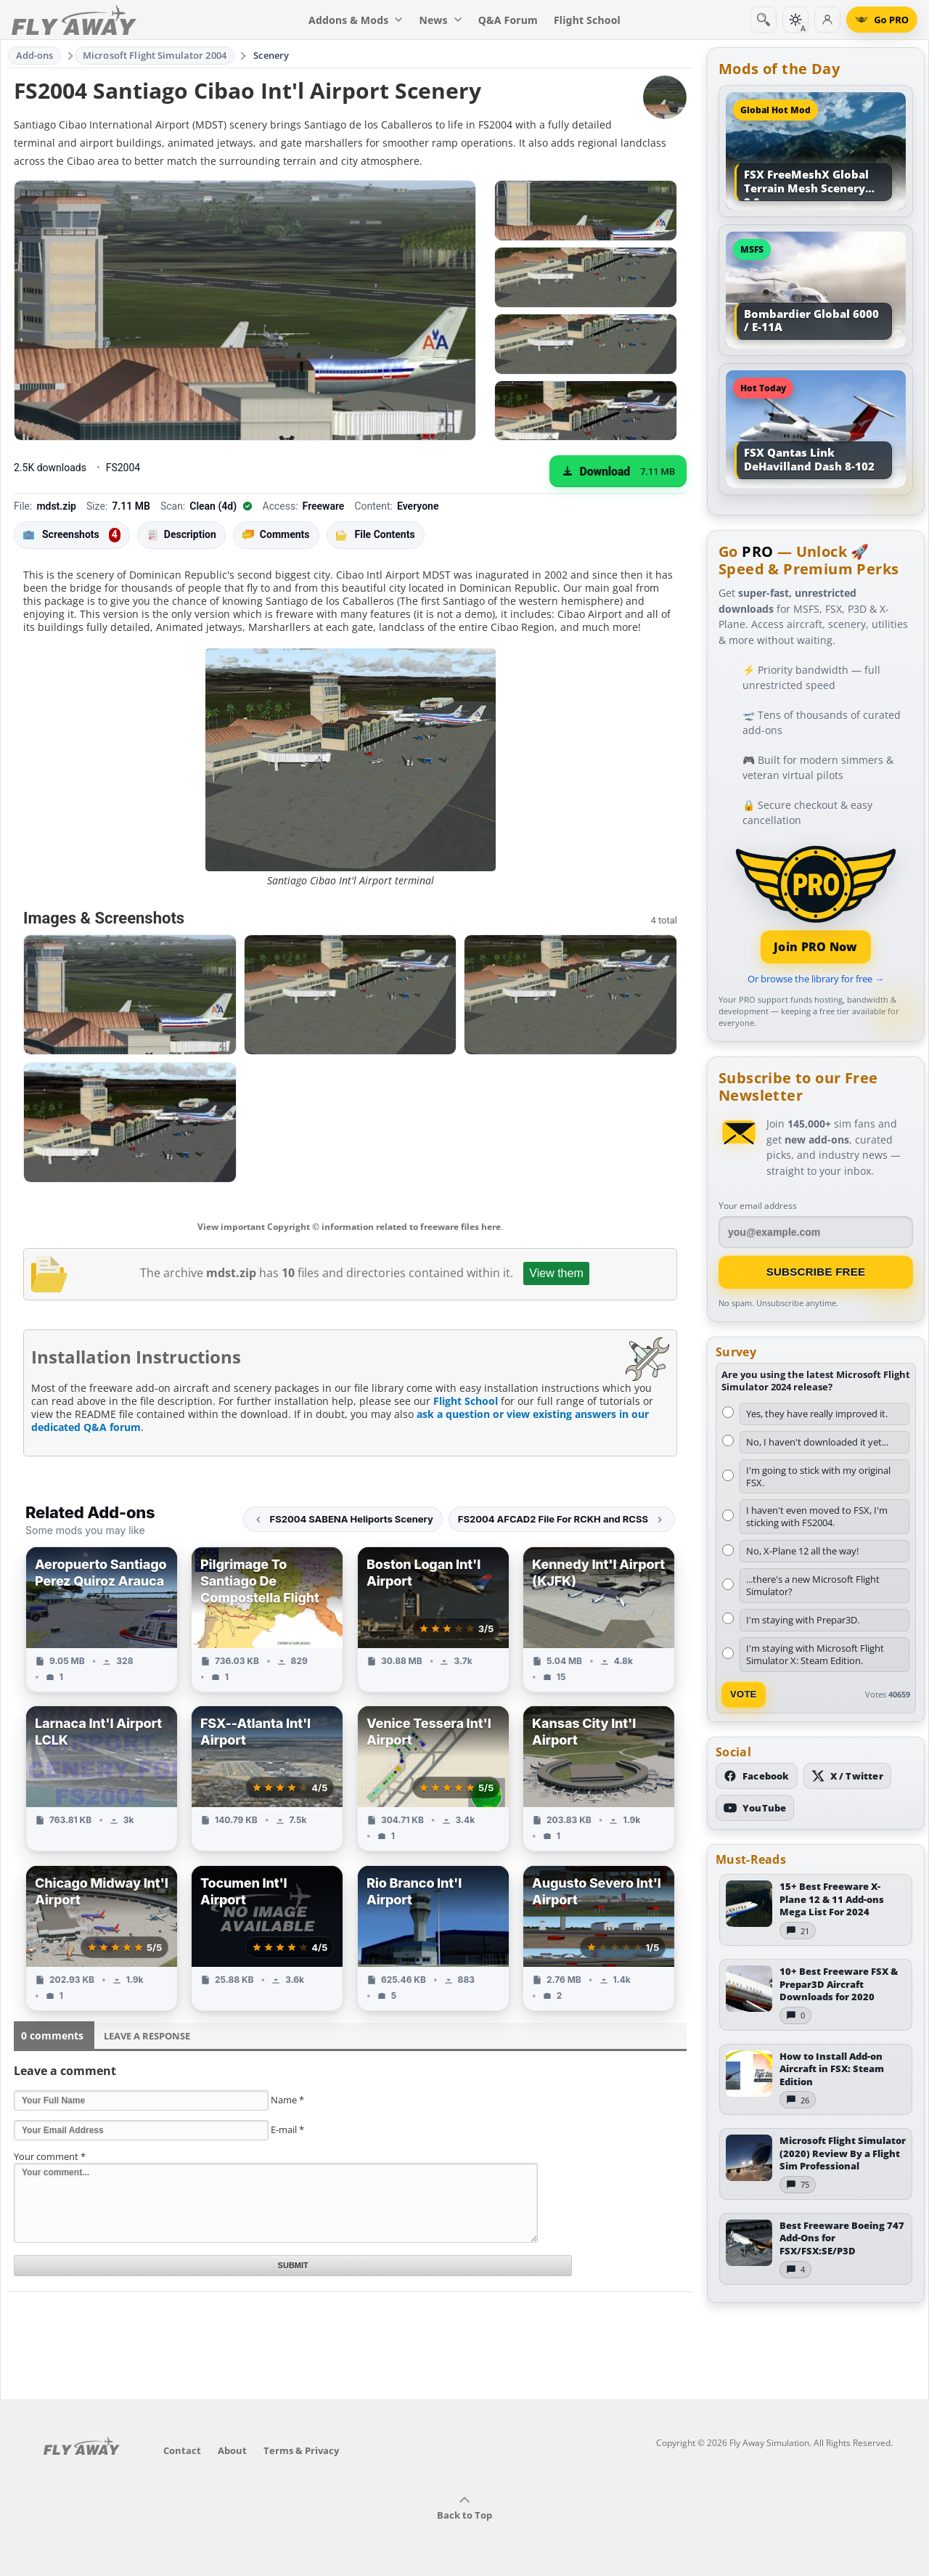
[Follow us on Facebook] (757, 1776)
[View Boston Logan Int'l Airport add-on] (433, 1619)
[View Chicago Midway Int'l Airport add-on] (101, 1938)
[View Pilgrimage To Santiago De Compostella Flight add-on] (267, 1619)
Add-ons (35, 55)
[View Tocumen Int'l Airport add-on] (267, 1938)
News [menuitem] (441, 20)
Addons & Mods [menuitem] (355, 20)
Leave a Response (147, 2035)
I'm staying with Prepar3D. (802, 1619)
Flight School (465, 1401)
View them (556, 1273)
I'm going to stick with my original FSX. (818, 1476)
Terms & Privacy (301, 2450)
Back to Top (464, 2508)
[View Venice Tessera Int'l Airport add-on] (433, 1778)
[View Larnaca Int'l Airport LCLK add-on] (101, 1778)
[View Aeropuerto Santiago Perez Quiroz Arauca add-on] (101, 1619)
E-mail (287, 2129)
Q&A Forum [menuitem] (508, 20)
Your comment (50, 2156)
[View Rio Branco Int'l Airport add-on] (433, 1938)
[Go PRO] (881, 20)
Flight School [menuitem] (587, 20)
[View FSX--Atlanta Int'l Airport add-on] (267, 1778)
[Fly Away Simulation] (74, 20)
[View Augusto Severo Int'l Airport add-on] (599, 1938)
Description (181, 535)
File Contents (375, 534)
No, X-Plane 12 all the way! (802, 1550)
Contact (182, 2450)
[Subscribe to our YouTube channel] (755, 1808)
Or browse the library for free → (816, 978)
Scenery (271, 55)
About (232, 2450)
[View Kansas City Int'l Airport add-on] (599, 1778)
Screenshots (71, 535)
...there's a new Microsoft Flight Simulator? (813, 1585)
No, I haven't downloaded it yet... (817, 1441)
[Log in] (827, 20)
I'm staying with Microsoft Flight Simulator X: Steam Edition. (815, 1654)
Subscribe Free (816, 1271)
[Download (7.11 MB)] (618, 471)
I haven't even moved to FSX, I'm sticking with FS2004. (817, 1516)
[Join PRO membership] (816, 902)
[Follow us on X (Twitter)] (847, 1776)
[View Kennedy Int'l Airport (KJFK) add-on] (599, 1619)
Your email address (758, 1205)
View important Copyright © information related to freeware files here (349, 1226)
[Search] (763, 20)
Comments (276, 535)
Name (287, 2099)
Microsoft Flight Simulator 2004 (154, 55)
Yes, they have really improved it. (817, 1413)
